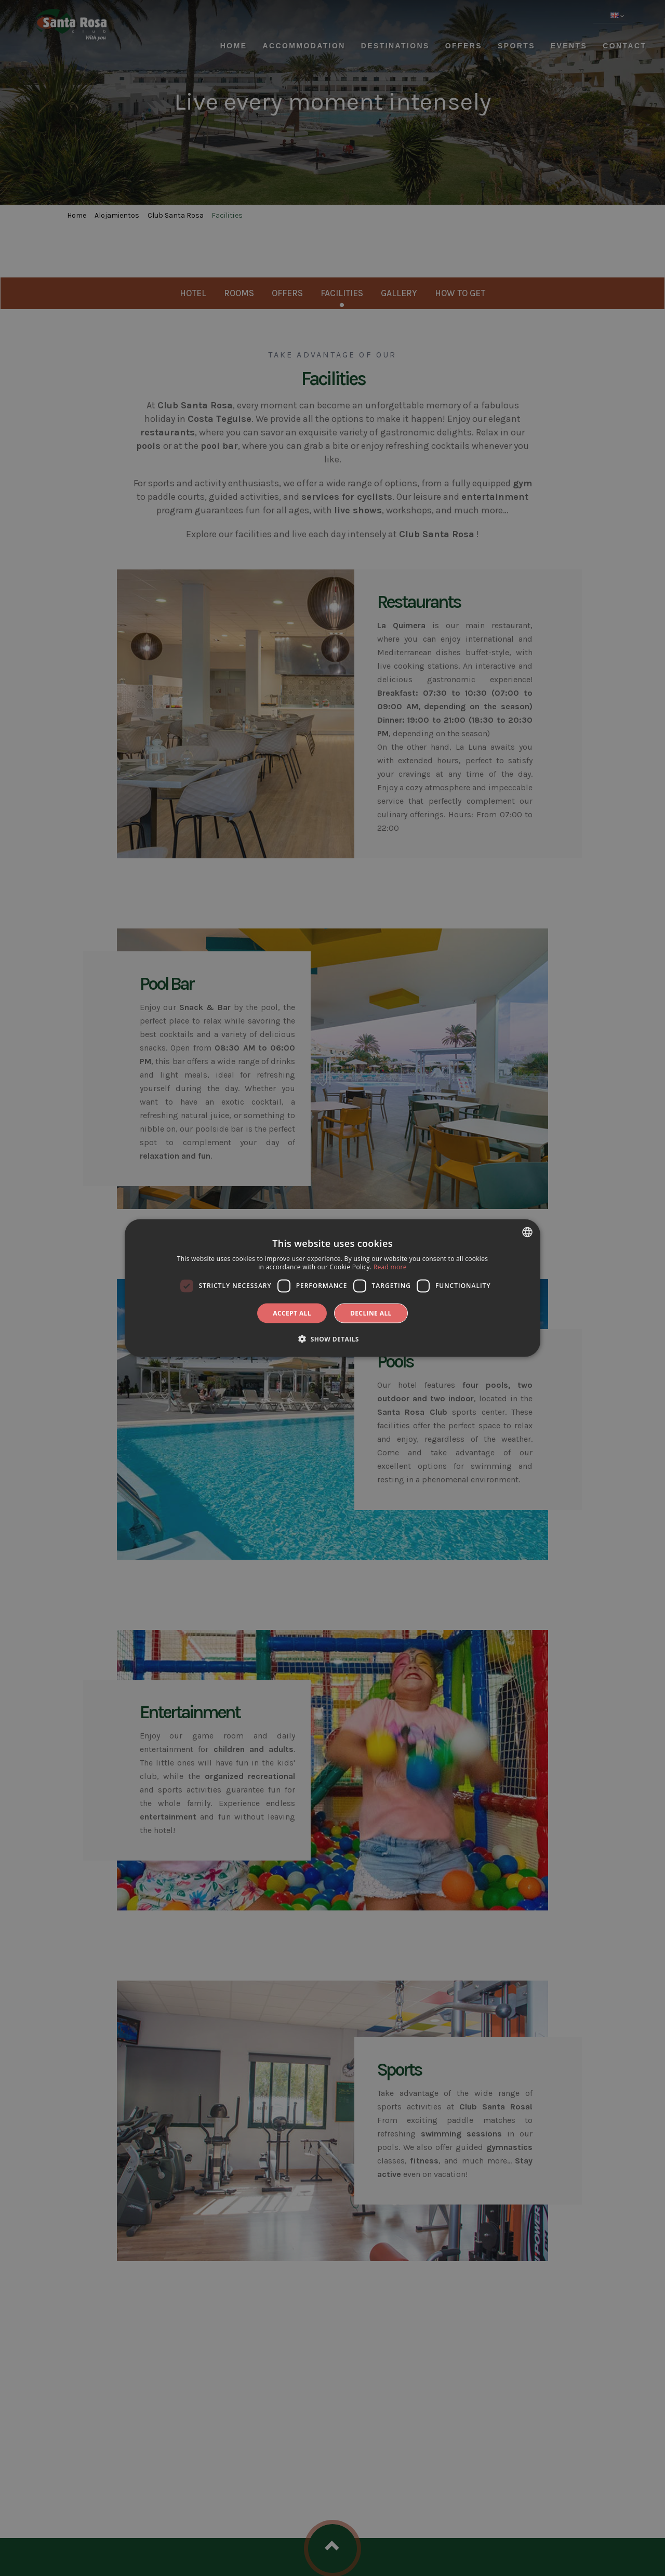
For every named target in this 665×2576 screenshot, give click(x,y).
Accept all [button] (292, 1312)
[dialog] (332, 1288)
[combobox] (527, 1232)
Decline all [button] (371, 1312)
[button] (332, 1338)
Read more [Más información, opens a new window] (390, 1267)
